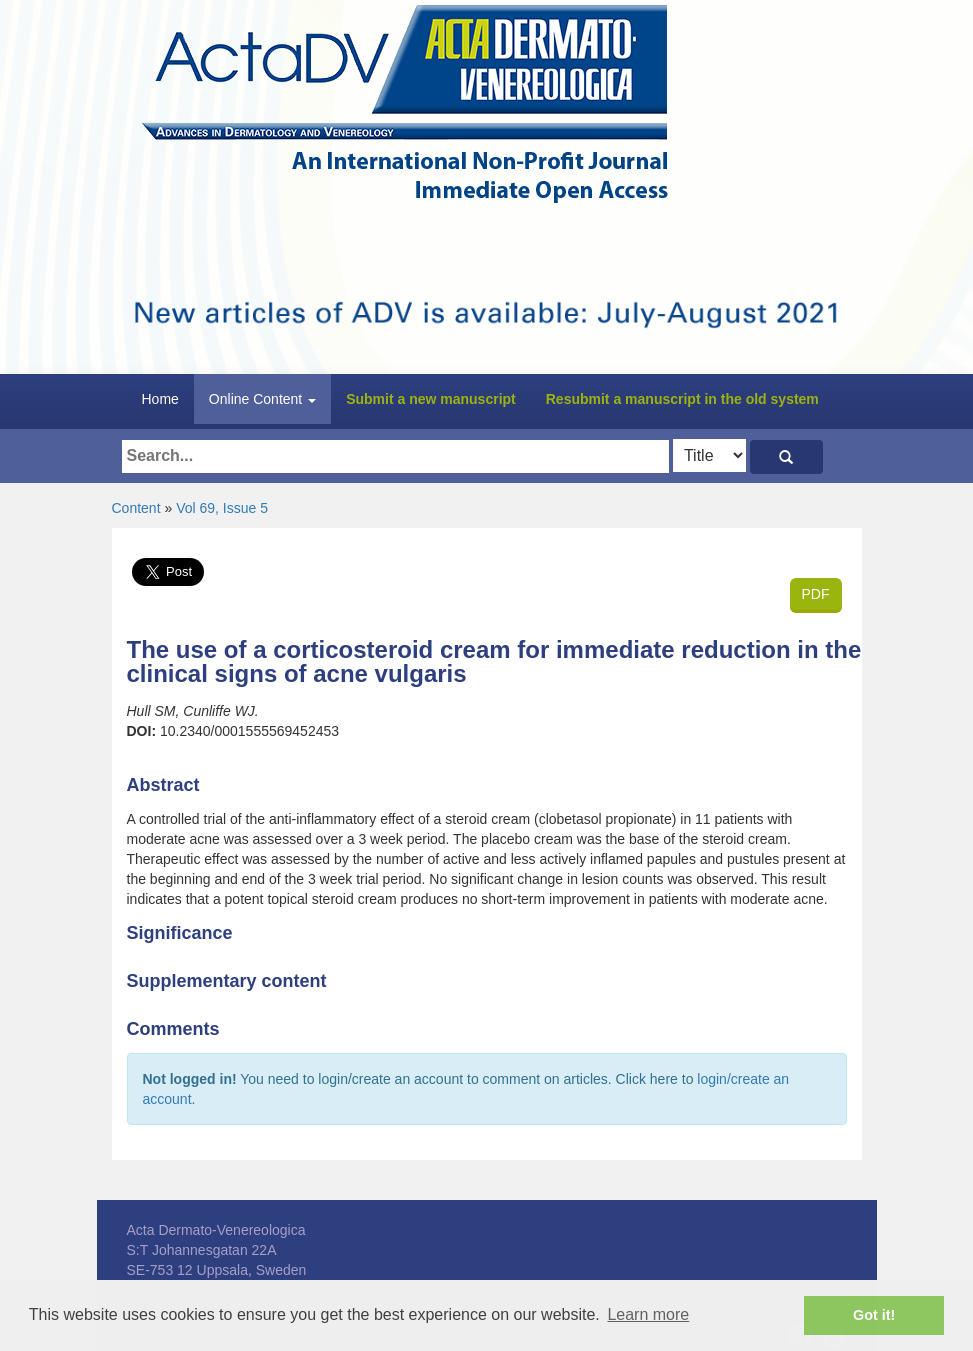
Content (136, 508)
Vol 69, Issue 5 (222, 508)
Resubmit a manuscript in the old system (682, 399)
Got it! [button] (874, 1315)
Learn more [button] (648, 1314)
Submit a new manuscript (431, 399)
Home (160, 399)
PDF (816, 594)
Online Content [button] (262, 399)
